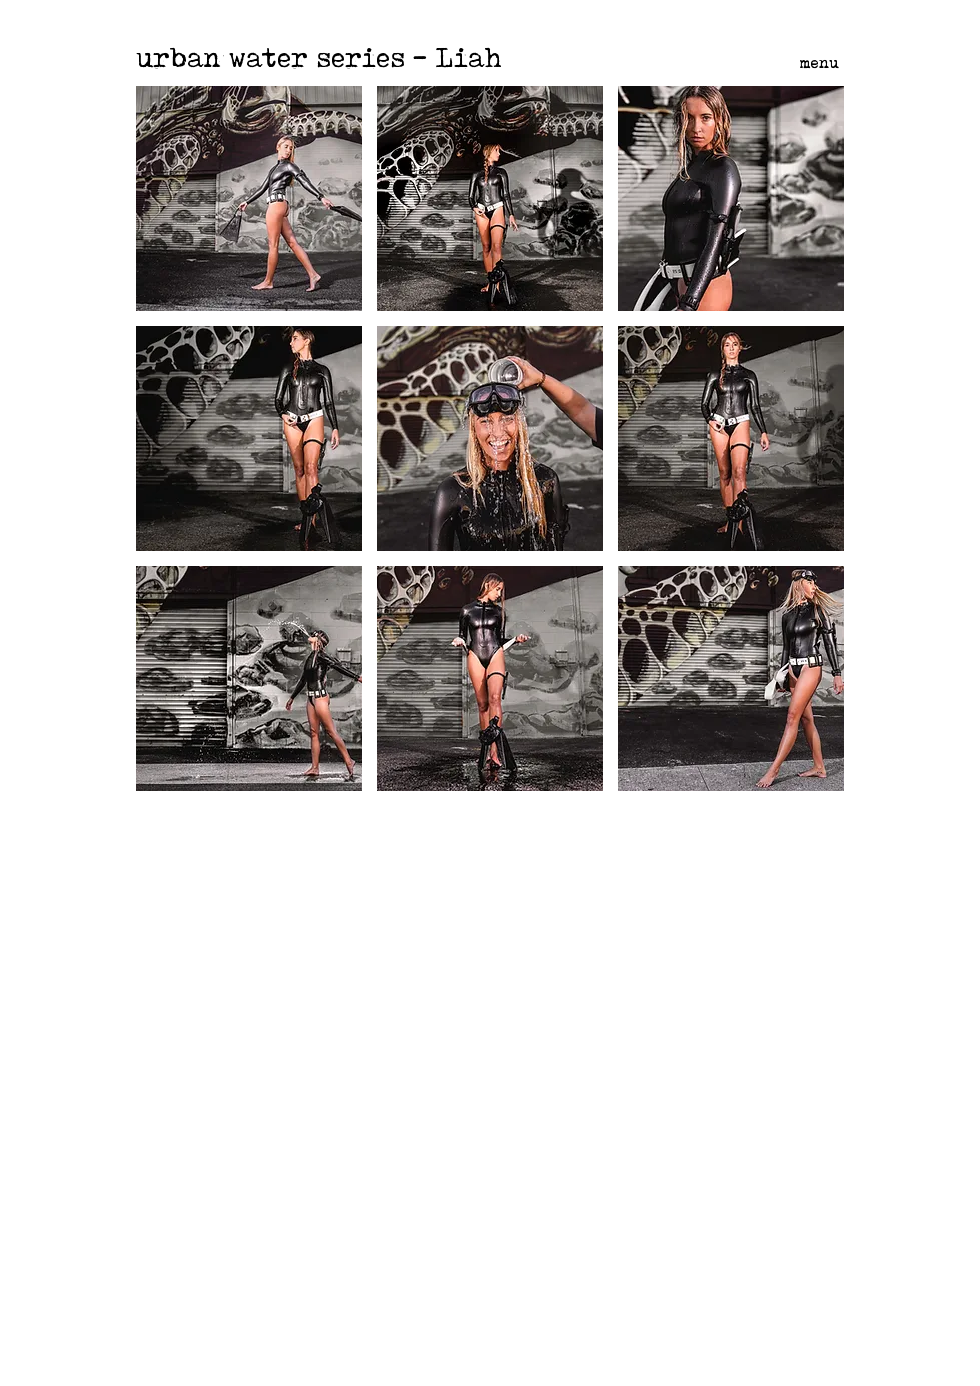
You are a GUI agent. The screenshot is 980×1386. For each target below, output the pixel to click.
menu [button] (819, 62)
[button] (249, 198)
